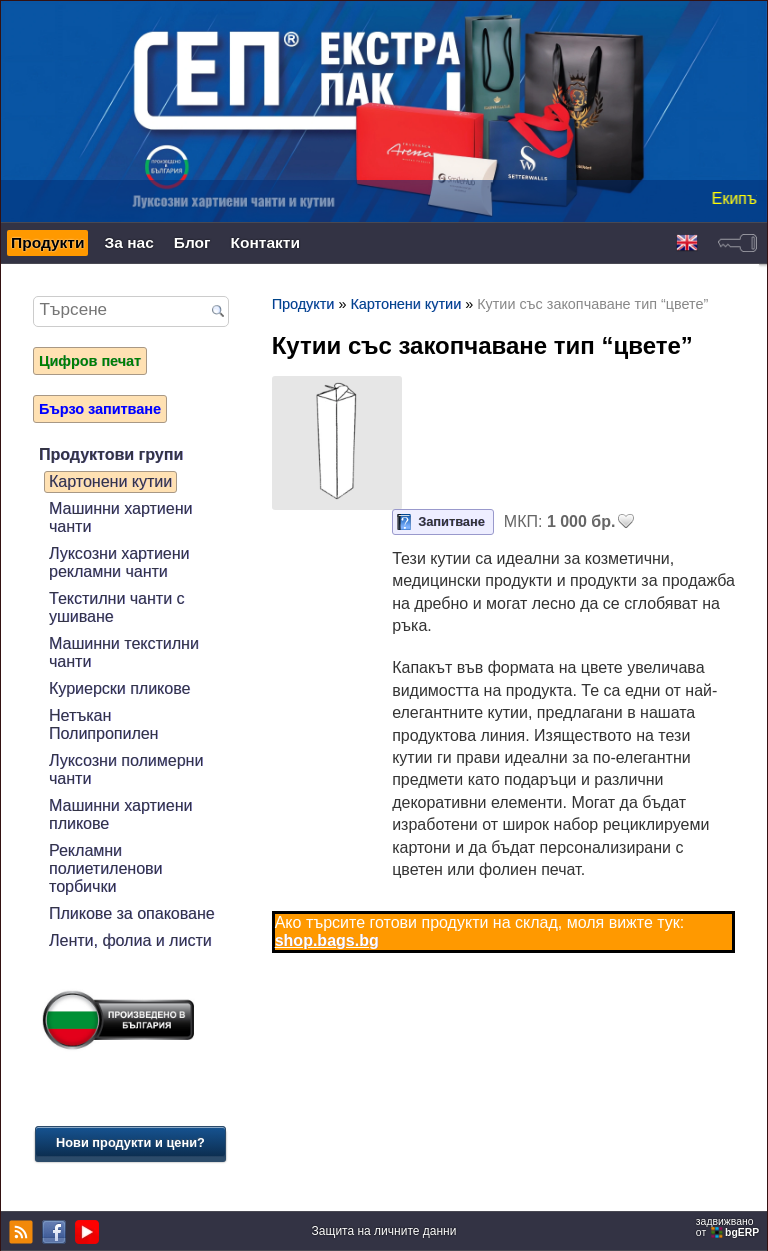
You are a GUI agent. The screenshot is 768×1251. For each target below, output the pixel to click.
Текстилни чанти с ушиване (117, 607)
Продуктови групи (111, 454)
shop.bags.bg (327, 940)
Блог (192, 242)
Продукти (47, 242)
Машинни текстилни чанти (124, 652)
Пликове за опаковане (132, 913)
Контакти (265, 242)
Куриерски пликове (119, 688)
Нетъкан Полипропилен (103, 724)
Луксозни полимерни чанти (126, 769)
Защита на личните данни (384, 1231)
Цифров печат (90, 361)
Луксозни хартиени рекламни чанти (119, 562)
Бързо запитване (100, 409)
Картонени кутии (110, 481)
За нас (128, 242)
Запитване (451, 521)
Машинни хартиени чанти (120, 517)
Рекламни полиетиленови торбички (106, 868)
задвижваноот (729, 1227)
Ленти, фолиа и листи (130, 940)
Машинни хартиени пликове (120, 814)
